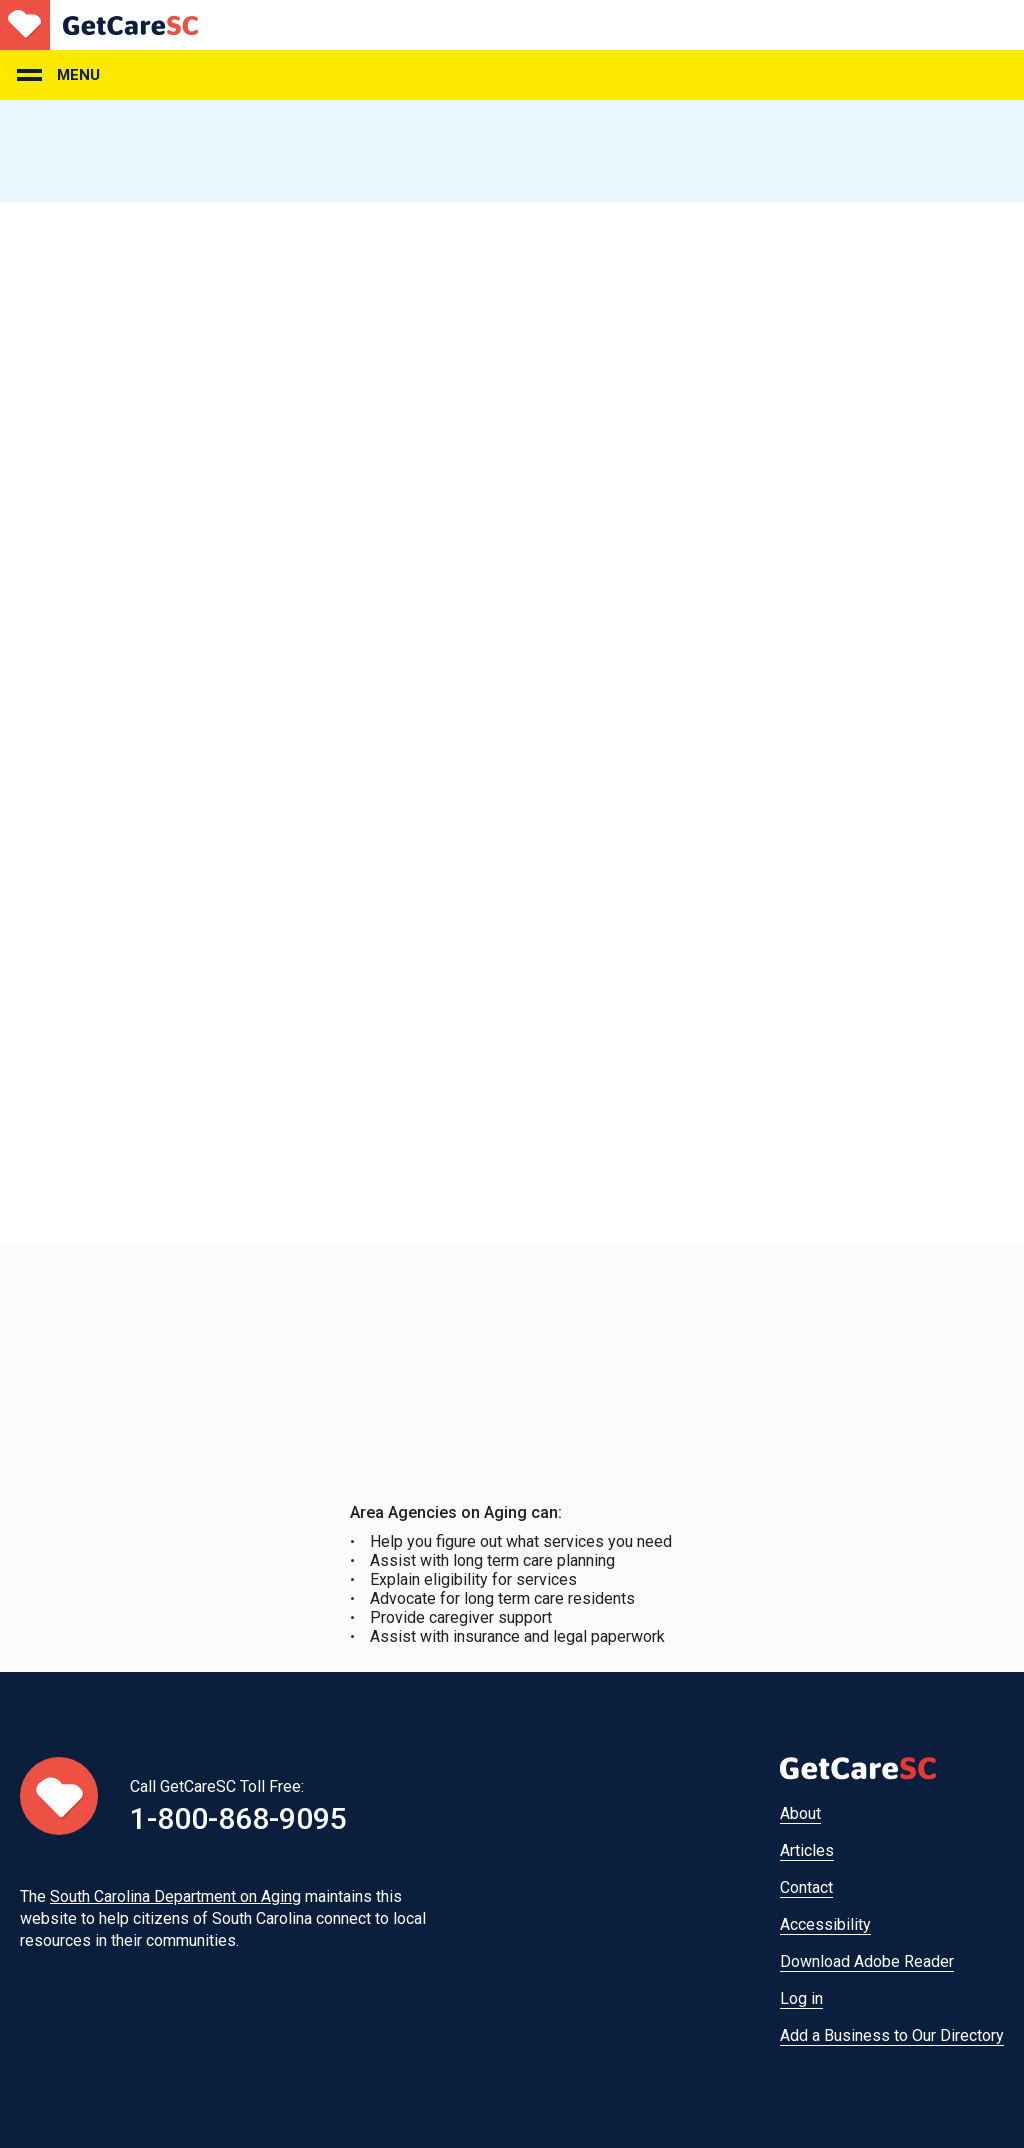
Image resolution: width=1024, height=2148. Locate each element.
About (800, 1813)
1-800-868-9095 (238, 1818)
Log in (801, 1998)
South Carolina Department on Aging (175, 1896)
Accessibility (825, 1924)
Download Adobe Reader (867, 1961)
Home (99, 25)
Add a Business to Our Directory (892, 2035)
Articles (807, 1850)
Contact (806, 1887)
